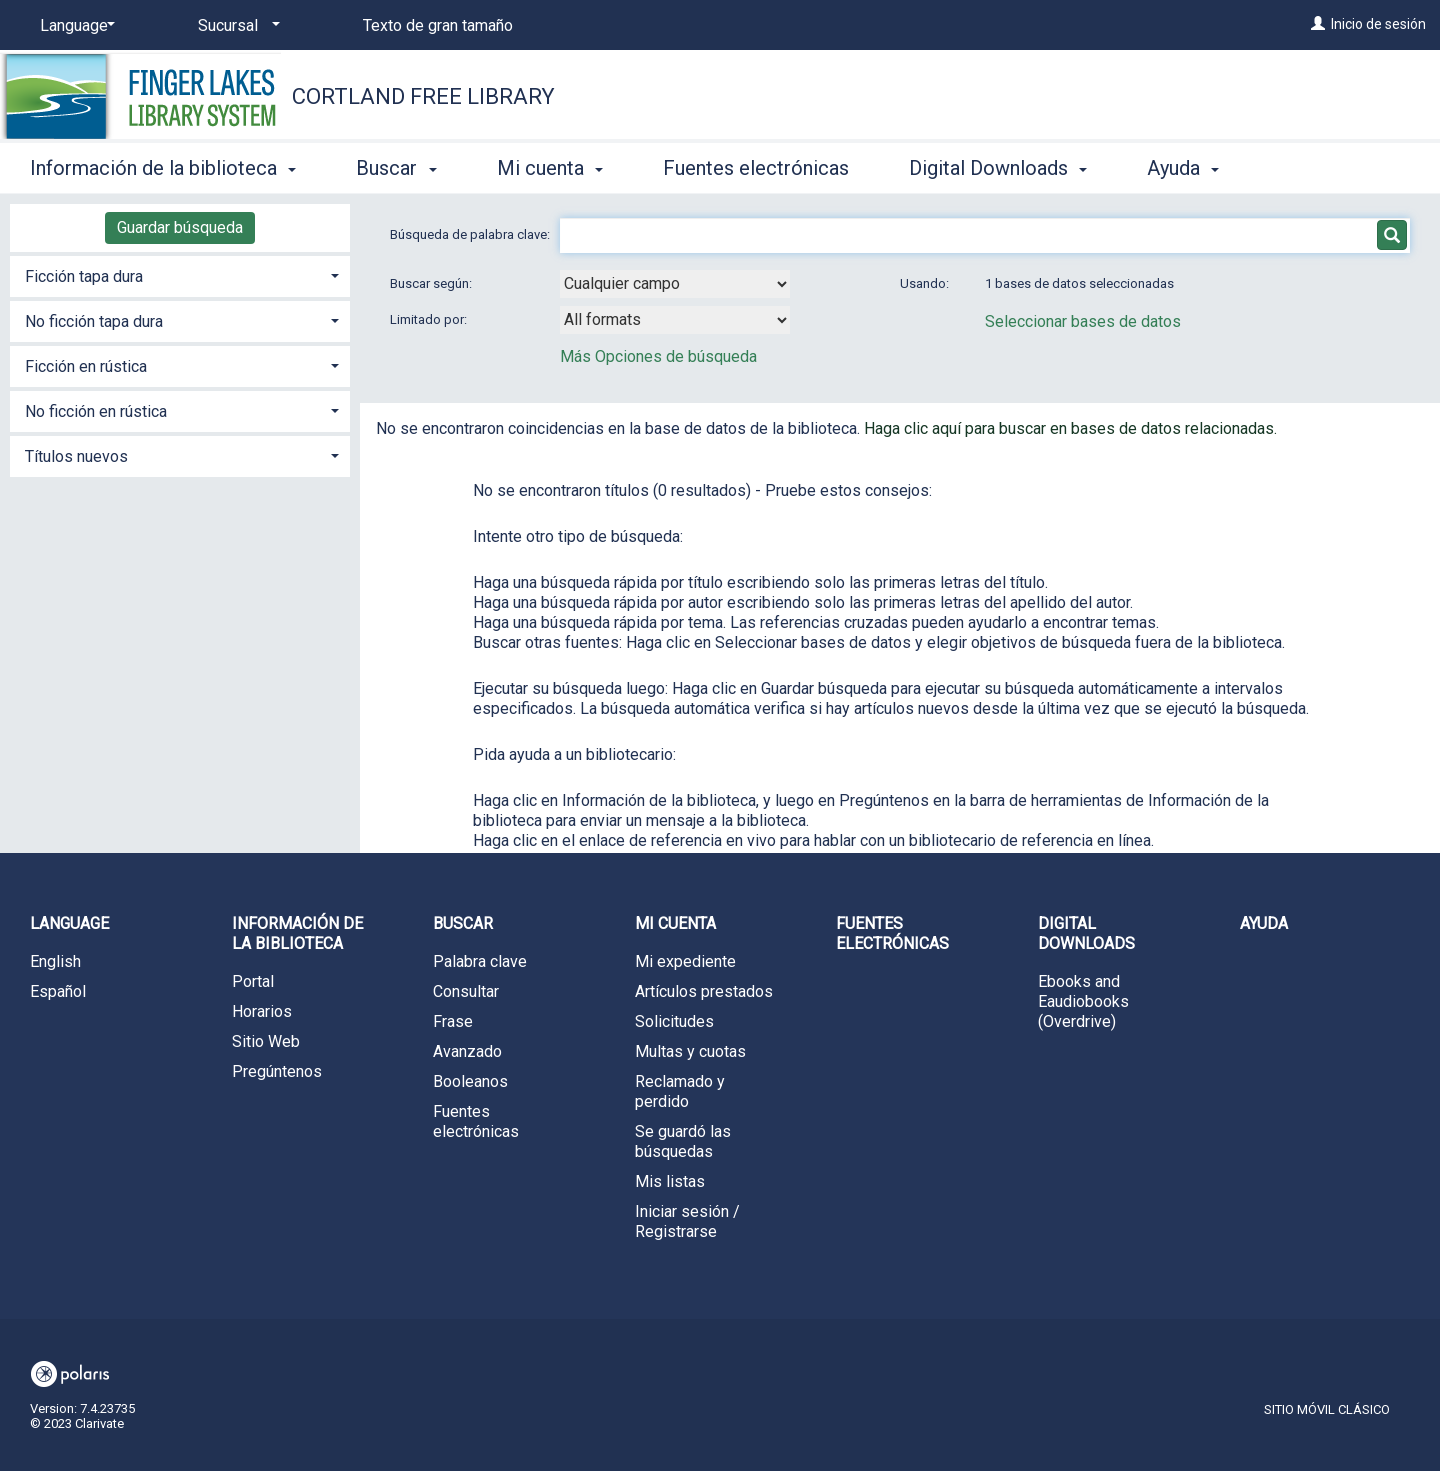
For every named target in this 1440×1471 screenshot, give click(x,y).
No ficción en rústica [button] (96, 411)
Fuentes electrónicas (756, 168)
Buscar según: (432, 283)
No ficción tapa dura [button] (94, 321)
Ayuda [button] (1183, 168)
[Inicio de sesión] (1318, 24)
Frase (453, 1021)
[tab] (180, 274)
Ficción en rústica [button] (86, 366)
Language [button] (69, 923)
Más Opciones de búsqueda (658, 356)
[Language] (74, 26)
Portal (253, 981)
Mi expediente (685, 961)
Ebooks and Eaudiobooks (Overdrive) (1083, 1001)
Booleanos (470, 1081)
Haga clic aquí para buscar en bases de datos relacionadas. (1070, 428)
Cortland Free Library (423, 96)
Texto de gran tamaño (438, 25)
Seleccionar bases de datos (1083, 321)
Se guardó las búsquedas (683, 1141)
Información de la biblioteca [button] (163, 168)
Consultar (466, 991)
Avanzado (467, 1051)
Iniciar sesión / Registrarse (687, 1221)
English (55, 961)
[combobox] (675, 284)
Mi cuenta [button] (550, 168)
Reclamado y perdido (680, 1091)
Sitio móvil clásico (1327, 1409)
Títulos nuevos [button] (76, 456)
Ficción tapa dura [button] (84, 276)
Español (58, 991)
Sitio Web (266, 1041)
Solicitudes (674, 1021)
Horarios (262, 1011)
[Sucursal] (235, 26)
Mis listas (670, 1181)
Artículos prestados (704, 991)
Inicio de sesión (1378, 24)
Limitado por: (430, 319)
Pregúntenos (277, 1071)
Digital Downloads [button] (998, 168)
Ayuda (1264, 923)
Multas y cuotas (690, 1051)
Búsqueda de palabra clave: (471, 234)
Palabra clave (480, 961)
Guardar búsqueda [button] (180, 227)
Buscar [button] (396, 168)
